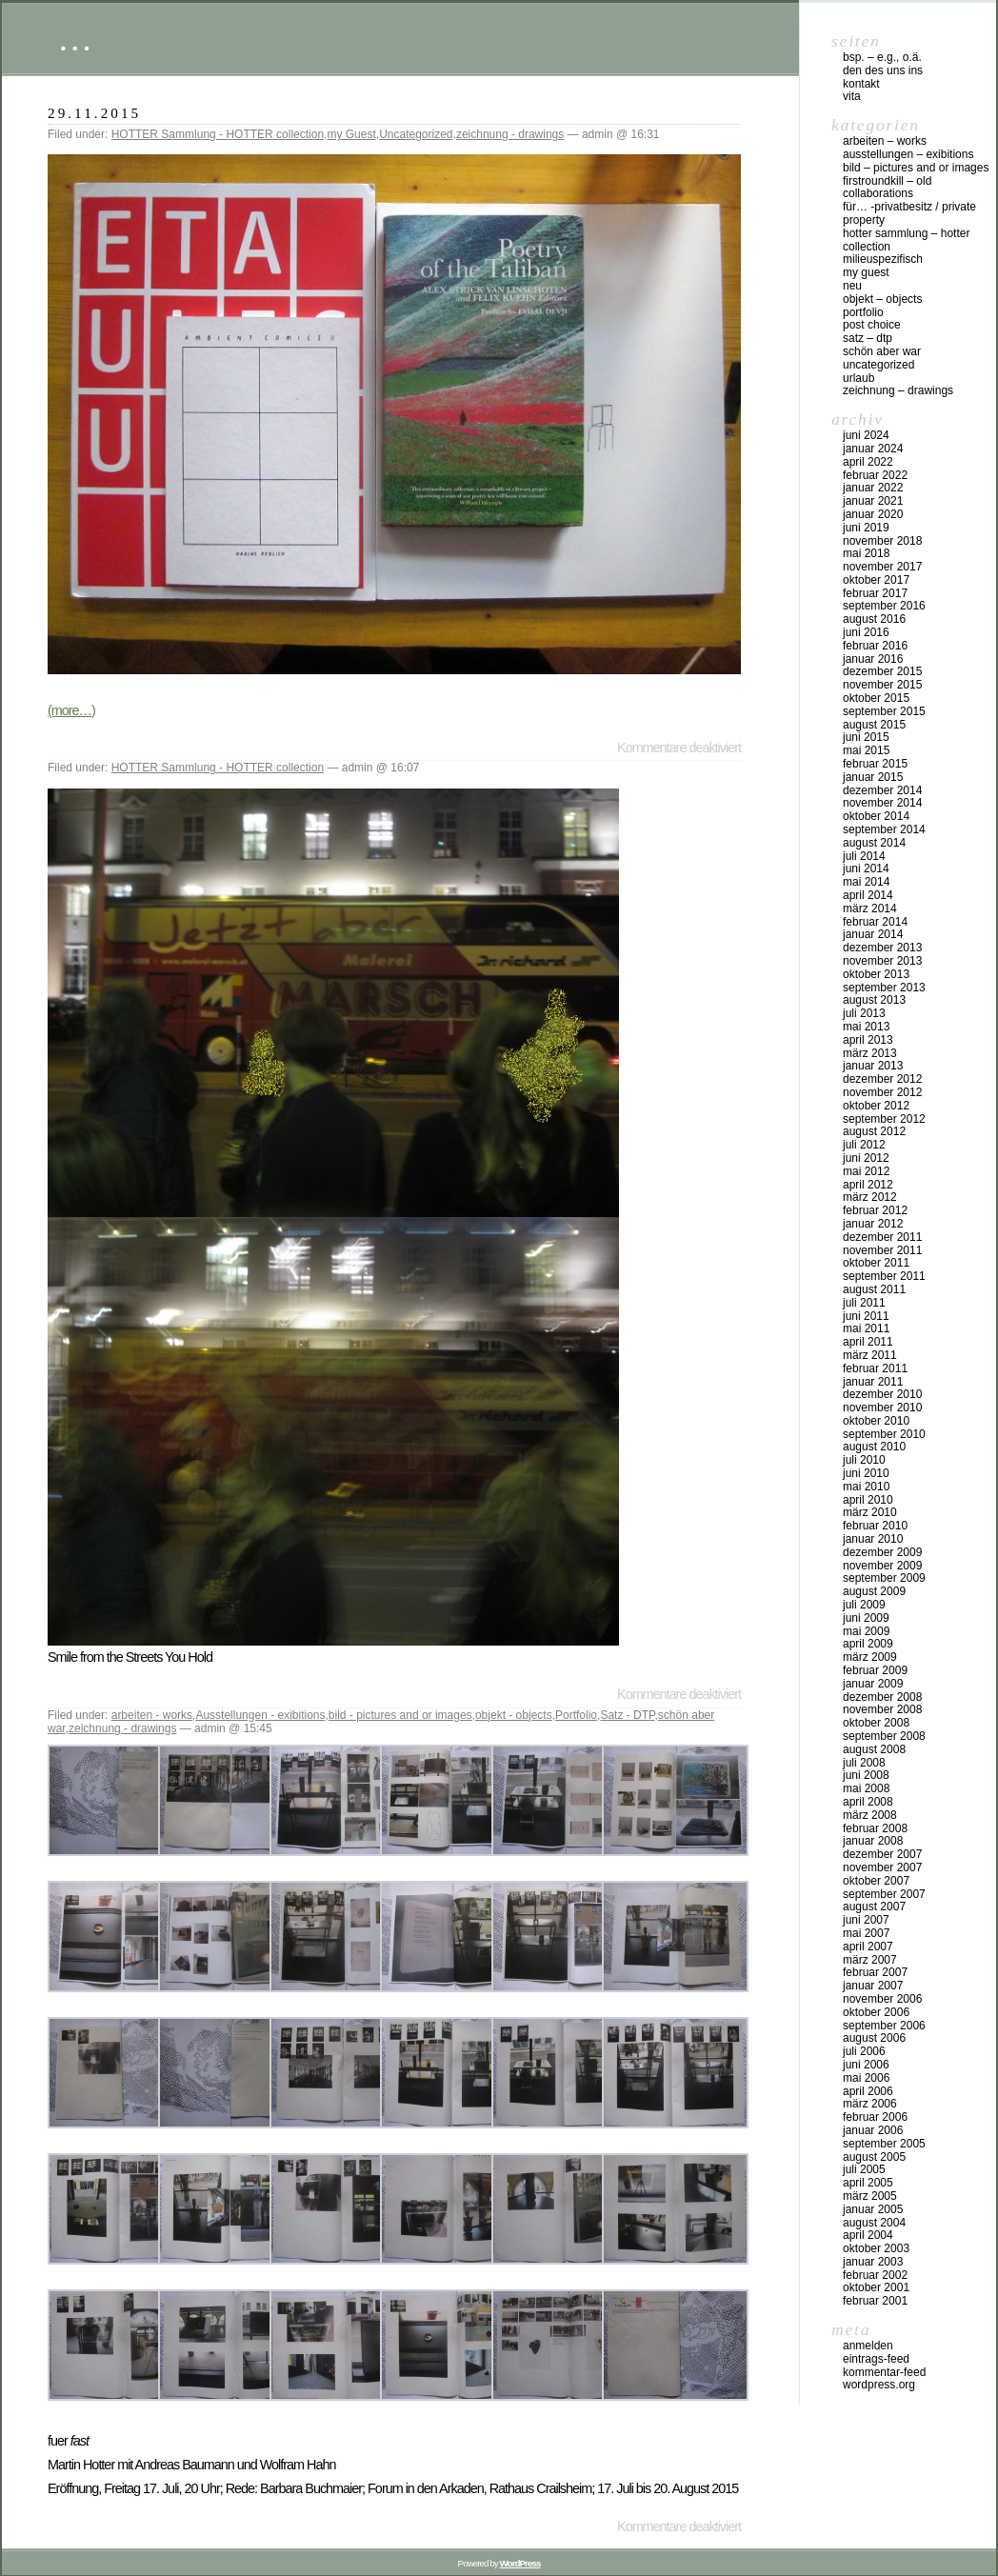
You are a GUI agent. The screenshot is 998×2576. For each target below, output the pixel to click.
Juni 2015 (866, 737)
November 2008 (882, 1709)
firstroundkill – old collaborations (887, 187)
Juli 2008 (864, 1762)
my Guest (351, 134)
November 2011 (882, 1250)
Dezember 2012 (882, 1079)
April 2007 (868, 1946)
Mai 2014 (866, 882)
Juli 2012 (864, 1144)
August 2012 (874, 1131)
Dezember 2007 (882, 1854)
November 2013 (882, 961)
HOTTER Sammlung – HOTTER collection (906, 240)
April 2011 (868, 1341)
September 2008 (884, 1736)
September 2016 (884, 605)
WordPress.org (879, 2384)
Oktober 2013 (876, 974)
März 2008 (870, 1815)
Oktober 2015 (876, 698)
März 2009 (870, 1657)
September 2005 (884, 2143)
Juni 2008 (866, 1775)
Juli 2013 (864, 1013)
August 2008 (874, 1749)
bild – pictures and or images (915, 167)
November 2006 (882, 1999)
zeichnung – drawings (898, 390)
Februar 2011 (875, 1368)
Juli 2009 (864, 1604)
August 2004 (874, 2222)
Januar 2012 (873, 1223)
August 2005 (874, 2157)
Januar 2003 (873, 2261)
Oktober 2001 (876, 2287)
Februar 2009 (875, 1670)
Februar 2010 (875, 1525)
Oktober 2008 (876, 1722)
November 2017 (882, 566)
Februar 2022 (875, 475)
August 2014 (874, 842)
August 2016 (874, 619)
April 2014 (868, 895)
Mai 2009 (866, 1631)
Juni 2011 (866, 1316)
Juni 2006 (866, 2064)
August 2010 (874, 1446)
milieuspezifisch (883, 259)
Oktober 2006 (876, 2012)
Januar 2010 (873, 1539)
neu (852, 285)
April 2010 (868, 1500)
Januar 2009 (873, 1683)
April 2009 (868, 1643)
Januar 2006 (873, 2130)
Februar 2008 (875, 1828)
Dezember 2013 (882, 947)
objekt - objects (513, 1715)
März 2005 (870, 2196)
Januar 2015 (873, 777)
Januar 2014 (873, 934)
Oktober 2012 (876, 1105)
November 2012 (882, 1092)
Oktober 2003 (876, 2248)
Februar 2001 (875, 2300)
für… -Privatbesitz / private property (909, 213)
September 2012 (884, 1119)
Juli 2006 (864, 2051)
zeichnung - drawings (510, 134)
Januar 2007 (873, 1985)
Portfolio (576, 1715)
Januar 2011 (873, 1381)
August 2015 (874, 724)
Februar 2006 (875, 2117)
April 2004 (868, 2235)
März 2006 (870, 2103)
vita (852, 96)
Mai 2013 (866, 1026)
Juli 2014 (864, 856)
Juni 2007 (866, 1920)
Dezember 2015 (882, 671)
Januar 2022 (873, 487)
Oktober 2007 (876, 1880)
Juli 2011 (864, 1302)
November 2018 (882, 541)
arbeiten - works (151, 1715)
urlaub (858, 378)
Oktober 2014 (876, 816)
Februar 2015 (875, 763)
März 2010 (870, 1512)
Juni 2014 (866, 868)
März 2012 (870, 1197)
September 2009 (884, 1578)
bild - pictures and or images (400, 1715)
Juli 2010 (864, 1460)
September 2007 (884, 1894)
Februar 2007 (875, 1972)
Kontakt (861, 83)
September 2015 (884, 711)
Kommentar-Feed (884, 2372)
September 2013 (884, 987)
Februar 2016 (875, 645)
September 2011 (884, 1276)
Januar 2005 (873, 2209)
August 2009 (874, 1591)
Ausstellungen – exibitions (908, 154)
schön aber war (882, 351)
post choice (872, 324)
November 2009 (882, 1565)
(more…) (71, 710)
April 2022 (868, 462)
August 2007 (874, 1906)
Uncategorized (415, 134)
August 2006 (874, 2038)
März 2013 (870, 1053)
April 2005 (868, 2182)
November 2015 (882, 684)
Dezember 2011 (882, 1237)
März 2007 (870, 1960)
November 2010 (882, 1407)
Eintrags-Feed (876, 2359)
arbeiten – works (885, 141)
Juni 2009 (866, 1618)
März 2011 (870, 1355)
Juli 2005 (864, 2169)
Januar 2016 (873, 659)
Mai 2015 (866, 750)
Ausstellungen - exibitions (260, 1715)
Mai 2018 (866, 553)
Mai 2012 (866, 1171)
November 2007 (882, 1867)
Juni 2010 (866, 1473)
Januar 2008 (873, 1840)
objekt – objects (882, 299)
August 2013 (874, 1000)
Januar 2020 (873, 514)
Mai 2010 (866, 1486)
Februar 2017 (875, 593)
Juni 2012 (866, 1158)
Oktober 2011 (876, 1262)
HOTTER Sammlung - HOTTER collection (217, 134)
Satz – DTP (867, 338)
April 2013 (868, 1040)
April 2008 (868, 1801)
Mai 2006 (866, 2078)
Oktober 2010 (876, 1421)
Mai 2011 (866, 1328)
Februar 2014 (875, 922)
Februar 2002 (875, 2275)
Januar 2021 (873, 501)
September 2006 (884, 2025)
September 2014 (884, 829)
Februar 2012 (875, 1210)
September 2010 (884, 1434)
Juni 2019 (866, 527)
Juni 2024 (866, 435)
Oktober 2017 (876, 580)
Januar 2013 (873, 1065)
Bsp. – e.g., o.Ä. (882, 57)
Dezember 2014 (882, 790)
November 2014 (882, 802)
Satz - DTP (627, 1715)
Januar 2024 (873, 448)
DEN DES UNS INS (883, 70)
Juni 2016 (866, 632)
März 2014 (870, 908)
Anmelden (868, 2345)
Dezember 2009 (882, 1552)
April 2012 (868, 1184)
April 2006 (868, 2091)
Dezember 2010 (882, 1394)
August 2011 (874, 1289)
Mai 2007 (866, 1933)
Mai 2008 (866, 1788)
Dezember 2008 (882, 1697)
